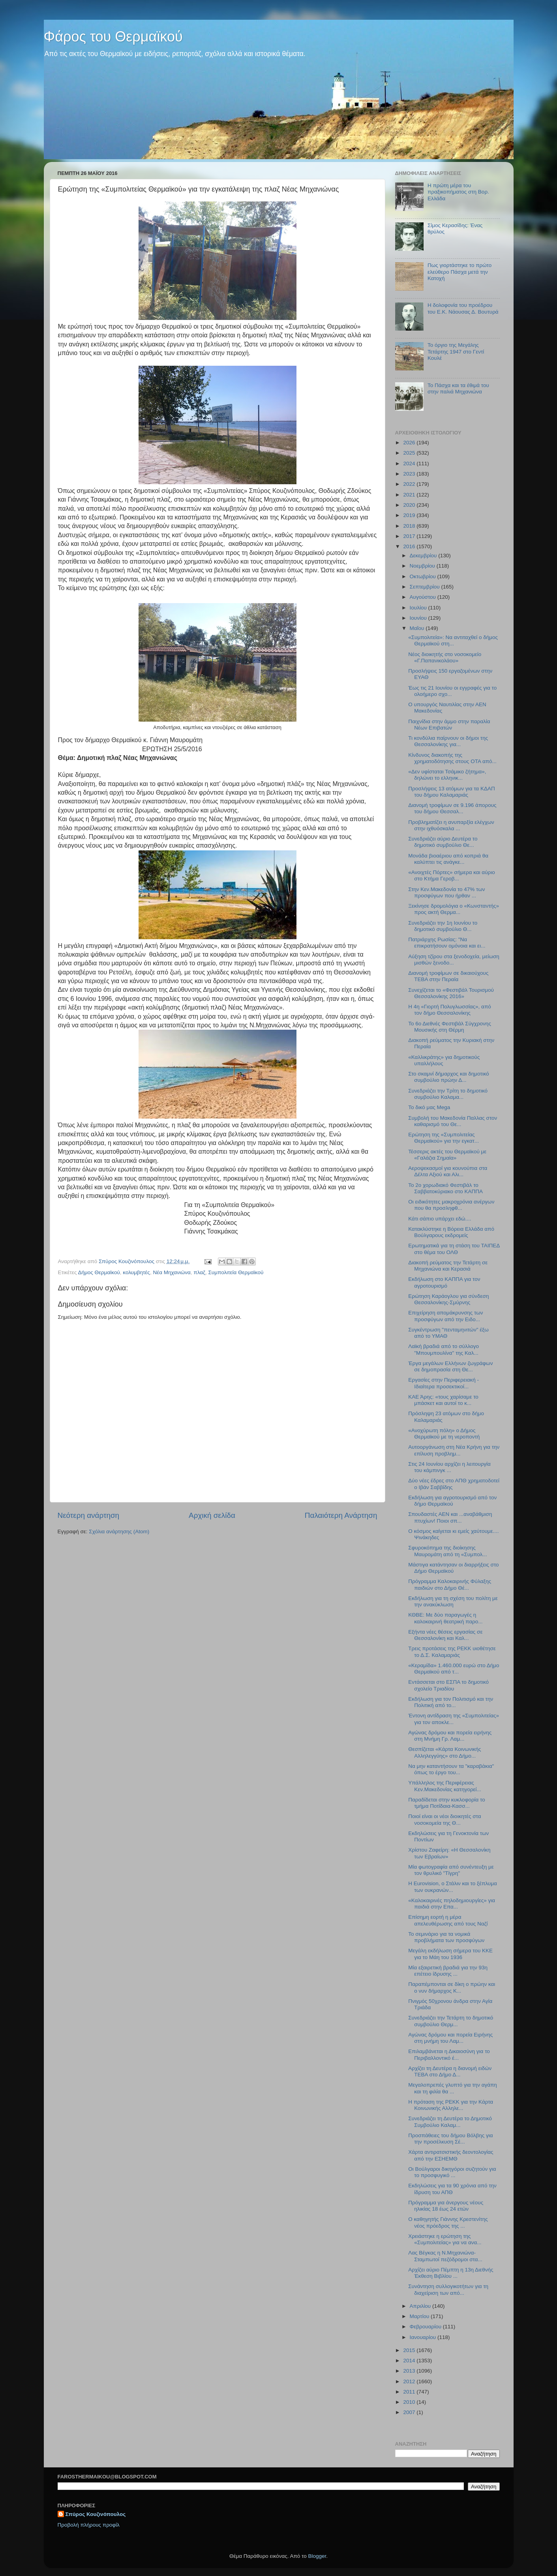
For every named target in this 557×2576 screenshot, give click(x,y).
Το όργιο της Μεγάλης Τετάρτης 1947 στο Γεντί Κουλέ (456, 351)
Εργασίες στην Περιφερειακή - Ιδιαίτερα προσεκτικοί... (443, 1383)
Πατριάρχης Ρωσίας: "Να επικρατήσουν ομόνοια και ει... (446, 942)
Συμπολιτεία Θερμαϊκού (236, 1272)
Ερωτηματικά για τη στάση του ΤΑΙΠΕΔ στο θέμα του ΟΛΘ (453, 1249)
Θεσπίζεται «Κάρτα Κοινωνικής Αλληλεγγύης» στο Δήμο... (444, 1752)
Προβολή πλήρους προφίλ (89, 2525)
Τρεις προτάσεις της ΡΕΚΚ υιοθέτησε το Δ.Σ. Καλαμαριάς (452, 1651)
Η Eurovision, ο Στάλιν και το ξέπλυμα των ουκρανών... (452, 1886)
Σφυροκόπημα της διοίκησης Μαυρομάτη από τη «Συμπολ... (447, 1551)
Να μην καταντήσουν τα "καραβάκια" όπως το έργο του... (451, 1769)
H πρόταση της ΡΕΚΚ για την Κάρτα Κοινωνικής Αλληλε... (450, 2105)
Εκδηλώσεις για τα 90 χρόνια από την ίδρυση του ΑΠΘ (452, 2189)
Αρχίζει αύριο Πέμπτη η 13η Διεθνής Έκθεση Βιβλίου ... (450, 2273)
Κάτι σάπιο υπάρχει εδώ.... (439, 1219)
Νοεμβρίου (423, 566)
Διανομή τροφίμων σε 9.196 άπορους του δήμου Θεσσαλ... (452, 808)
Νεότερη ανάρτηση (89, 1515)
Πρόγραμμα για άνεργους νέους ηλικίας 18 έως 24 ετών (445, 2206)
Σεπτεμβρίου (425, 587)
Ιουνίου (419, 618)
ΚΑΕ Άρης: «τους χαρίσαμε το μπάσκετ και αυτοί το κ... (443, 1400)
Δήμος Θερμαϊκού (99, 1272)
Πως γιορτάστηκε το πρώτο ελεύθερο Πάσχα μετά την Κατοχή (459, 271)
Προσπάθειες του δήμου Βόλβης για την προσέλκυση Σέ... (450, 2138)
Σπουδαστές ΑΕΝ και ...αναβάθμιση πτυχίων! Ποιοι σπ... (450, 1517)
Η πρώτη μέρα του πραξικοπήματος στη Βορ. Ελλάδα (458, 191)
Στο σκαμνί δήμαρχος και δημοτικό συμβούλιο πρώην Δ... (448, 1077)
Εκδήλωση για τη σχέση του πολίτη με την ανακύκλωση (453, 1601)
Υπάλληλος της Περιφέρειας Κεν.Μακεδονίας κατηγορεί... (444, 1786)
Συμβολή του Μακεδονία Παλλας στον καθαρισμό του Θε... (452, 1121)
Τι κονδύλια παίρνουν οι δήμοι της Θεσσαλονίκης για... (448, 741)
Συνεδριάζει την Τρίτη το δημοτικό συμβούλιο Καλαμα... (448, 1094)
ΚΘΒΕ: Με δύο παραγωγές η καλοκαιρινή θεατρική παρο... (445, 1618)
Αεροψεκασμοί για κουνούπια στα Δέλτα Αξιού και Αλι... (447, 1171)
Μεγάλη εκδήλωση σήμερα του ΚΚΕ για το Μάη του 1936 (450, 1954)
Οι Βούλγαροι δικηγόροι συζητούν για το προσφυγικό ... (452, 2172)
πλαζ (199, 1272)
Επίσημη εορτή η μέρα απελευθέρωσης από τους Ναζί (448, 1920)
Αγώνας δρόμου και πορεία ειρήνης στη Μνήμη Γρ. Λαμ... (449, 1736)
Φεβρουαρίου (426, 2327)
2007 (409, 2412)
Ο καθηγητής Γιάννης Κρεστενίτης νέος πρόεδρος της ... (448, 2222)
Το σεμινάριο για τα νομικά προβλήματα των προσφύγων (446, 1937)
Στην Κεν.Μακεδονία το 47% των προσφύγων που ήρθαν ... (446, 892)
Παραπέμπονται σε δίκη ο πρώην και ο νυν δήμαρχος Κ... (451, 1987)
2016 (409, 546)
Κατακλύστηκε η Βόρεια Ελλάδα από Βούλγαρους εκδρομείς (451, 1232)
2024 (409, 463)
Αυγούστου (423, 597)
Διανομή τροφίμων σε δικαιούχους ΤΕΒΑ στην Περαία (448, 976)
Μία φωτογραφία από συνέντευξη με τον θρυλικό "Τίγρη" (451, 1870)
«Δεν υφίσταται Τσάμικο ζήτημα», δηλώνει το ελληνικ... (447, 775)
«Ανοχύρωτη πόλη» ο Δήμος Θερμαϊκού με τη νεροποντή (444, 1433)
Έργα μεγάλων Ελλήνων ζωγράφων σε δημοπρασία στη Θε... (450, 1366)
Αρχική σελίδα (212, 1515)
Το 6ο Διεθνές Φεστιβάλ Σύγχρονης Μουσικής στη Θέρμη (449, 1027)
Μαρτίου (420, 2316)
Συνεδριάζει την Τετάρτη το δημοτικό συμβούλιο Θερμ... (450, 2021)
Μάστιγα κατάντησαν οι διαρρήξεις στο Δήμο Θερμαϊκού (453, 1568)
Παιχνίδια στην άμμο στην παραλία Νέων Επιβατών (449, 724)
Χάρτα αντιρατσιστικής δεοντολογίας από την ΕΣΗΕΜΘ (450, 2155)
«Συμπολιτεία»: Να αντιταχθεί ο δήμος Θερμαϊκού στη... (453, 640)
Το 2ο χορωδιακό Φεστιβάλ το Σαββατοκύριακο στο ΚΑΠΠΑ (445, 1188)
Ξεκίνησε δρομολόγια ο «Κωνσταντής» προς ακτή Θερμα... (453, 909)
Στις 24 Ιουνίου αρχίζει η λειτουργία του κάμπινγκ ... (449, 1467)
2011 (409, 2392)
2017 (409, 536)
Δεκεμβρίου (424, 555)
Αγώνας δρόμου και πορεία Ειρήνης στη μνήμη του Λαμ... (450, 2038)
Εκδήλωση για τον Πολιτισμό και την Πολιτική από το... (450, 1702)
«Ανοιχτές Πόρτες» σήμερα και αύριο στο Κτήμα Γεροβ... (451, 875)
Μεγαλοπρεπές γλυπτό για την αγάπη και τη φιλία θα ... (452, 2088)
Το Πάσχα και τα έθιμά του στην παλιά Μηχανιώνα (458, 388)
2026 (409, 443)
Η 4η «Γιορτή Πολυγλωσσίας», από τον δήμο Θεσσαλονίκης (449, 1010)
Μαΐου (418, 628)
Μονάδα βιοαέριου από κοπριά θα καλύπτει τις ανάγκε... (448, 859)
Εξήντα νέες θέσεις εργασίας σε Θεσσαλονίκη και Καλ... (445, 1635)
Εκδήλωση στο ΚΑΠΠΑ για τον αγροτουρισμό (444, 1282)
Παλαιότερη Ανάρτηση (341, 1515)
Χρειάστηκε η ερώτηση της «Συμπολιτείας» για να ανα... (444, 2239)
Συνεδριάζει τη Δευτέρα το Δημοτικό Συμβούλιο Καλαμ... (450, 2121)
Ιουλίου (419, 608)
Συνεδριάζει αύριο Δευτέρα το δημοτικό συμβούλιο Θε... (442, 842)
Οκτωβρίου (423, 576)
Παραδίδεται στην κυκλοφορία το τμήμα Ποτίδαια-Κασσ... (446, 1803)
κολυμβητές (136, 1272)
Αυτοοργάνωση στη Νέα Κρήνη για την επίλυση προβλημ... (453, 1450)
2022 (409, 484)
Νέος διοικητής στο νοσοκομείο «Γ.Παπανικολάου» (444, 657)
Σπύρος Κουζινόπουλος (96, 2514)
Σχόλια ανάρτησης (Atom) (119, 1531)
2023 (409, 474)
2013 (409, 2371)
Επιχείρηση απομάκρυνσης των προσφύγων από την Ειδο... (445, 1316)
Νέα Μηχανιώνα (171, 1272)
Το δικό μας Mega (429, 1107)
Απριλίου (421, 2306)
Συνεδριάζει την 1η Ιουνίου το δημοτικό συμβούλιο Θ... (442, 926)
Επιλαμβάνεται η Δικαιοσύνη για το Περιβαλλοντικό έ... (449, 2054)
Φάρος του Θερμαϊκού (113, 36)
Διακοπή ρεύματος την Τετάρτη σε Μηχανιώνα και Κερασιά (448, 1266)
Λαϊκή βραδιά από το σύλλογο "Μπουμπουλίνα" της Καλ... (443, 1349)
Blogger (317, 2556)
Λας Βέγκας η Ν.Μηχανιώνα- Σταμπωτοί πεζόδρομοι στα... (445, 2256)
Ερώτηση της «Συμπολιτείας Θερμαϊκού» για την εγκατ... (443, 1138)
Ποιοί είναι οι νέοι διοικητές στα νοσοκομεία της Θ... (444, 1819)
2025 (409, 453)
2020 (409, 505)
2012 (409, 2381)
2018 (409, 526)
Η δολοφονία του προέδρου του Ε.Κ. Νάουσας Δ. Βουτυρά (463, 308)
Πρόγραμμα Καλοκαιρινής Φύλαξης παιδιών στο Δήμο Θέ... (449, 1584)
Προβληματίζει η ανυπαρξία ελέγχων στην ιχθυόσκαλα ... (451, 825)
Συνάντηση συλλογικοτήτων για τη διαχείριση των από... (448, 2289)
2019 (409, 515)
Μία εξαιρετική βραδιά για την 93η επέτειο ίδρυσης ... (448, 1971)
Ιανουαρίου (423, 2337)
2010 (409, 2402)
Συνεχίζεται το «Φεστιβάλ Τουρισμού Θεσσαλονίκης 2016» (451, 993)
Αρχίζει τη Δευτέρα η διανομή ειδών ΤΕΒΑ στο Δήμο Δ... (449, 2071)
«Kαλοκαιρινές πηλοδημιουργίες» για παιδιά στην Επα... (451, 1903)
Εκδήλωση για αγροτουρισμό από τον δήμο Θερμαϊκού (452, 1501)
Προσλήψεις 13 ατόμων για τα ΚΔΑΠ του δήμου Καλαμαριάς (451, 792)
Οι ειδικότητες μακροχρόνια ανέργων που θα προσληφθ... (451, 1205)
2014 (409, 2361)
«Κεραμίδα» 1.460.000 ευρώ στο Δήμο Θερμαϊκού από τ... (453, 1668)
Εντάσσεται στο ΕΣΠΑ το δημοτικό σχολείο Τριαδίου (448, 1685)
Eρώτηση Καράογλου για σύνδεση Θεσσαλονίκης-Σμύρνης (448, 1299)
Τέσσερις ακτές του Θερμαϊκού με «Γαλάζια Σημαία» (447, 1155)
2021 (409, 495)
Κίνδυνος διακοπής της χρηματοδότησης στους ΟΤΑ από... (452, 758)
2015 (409, 2350)
